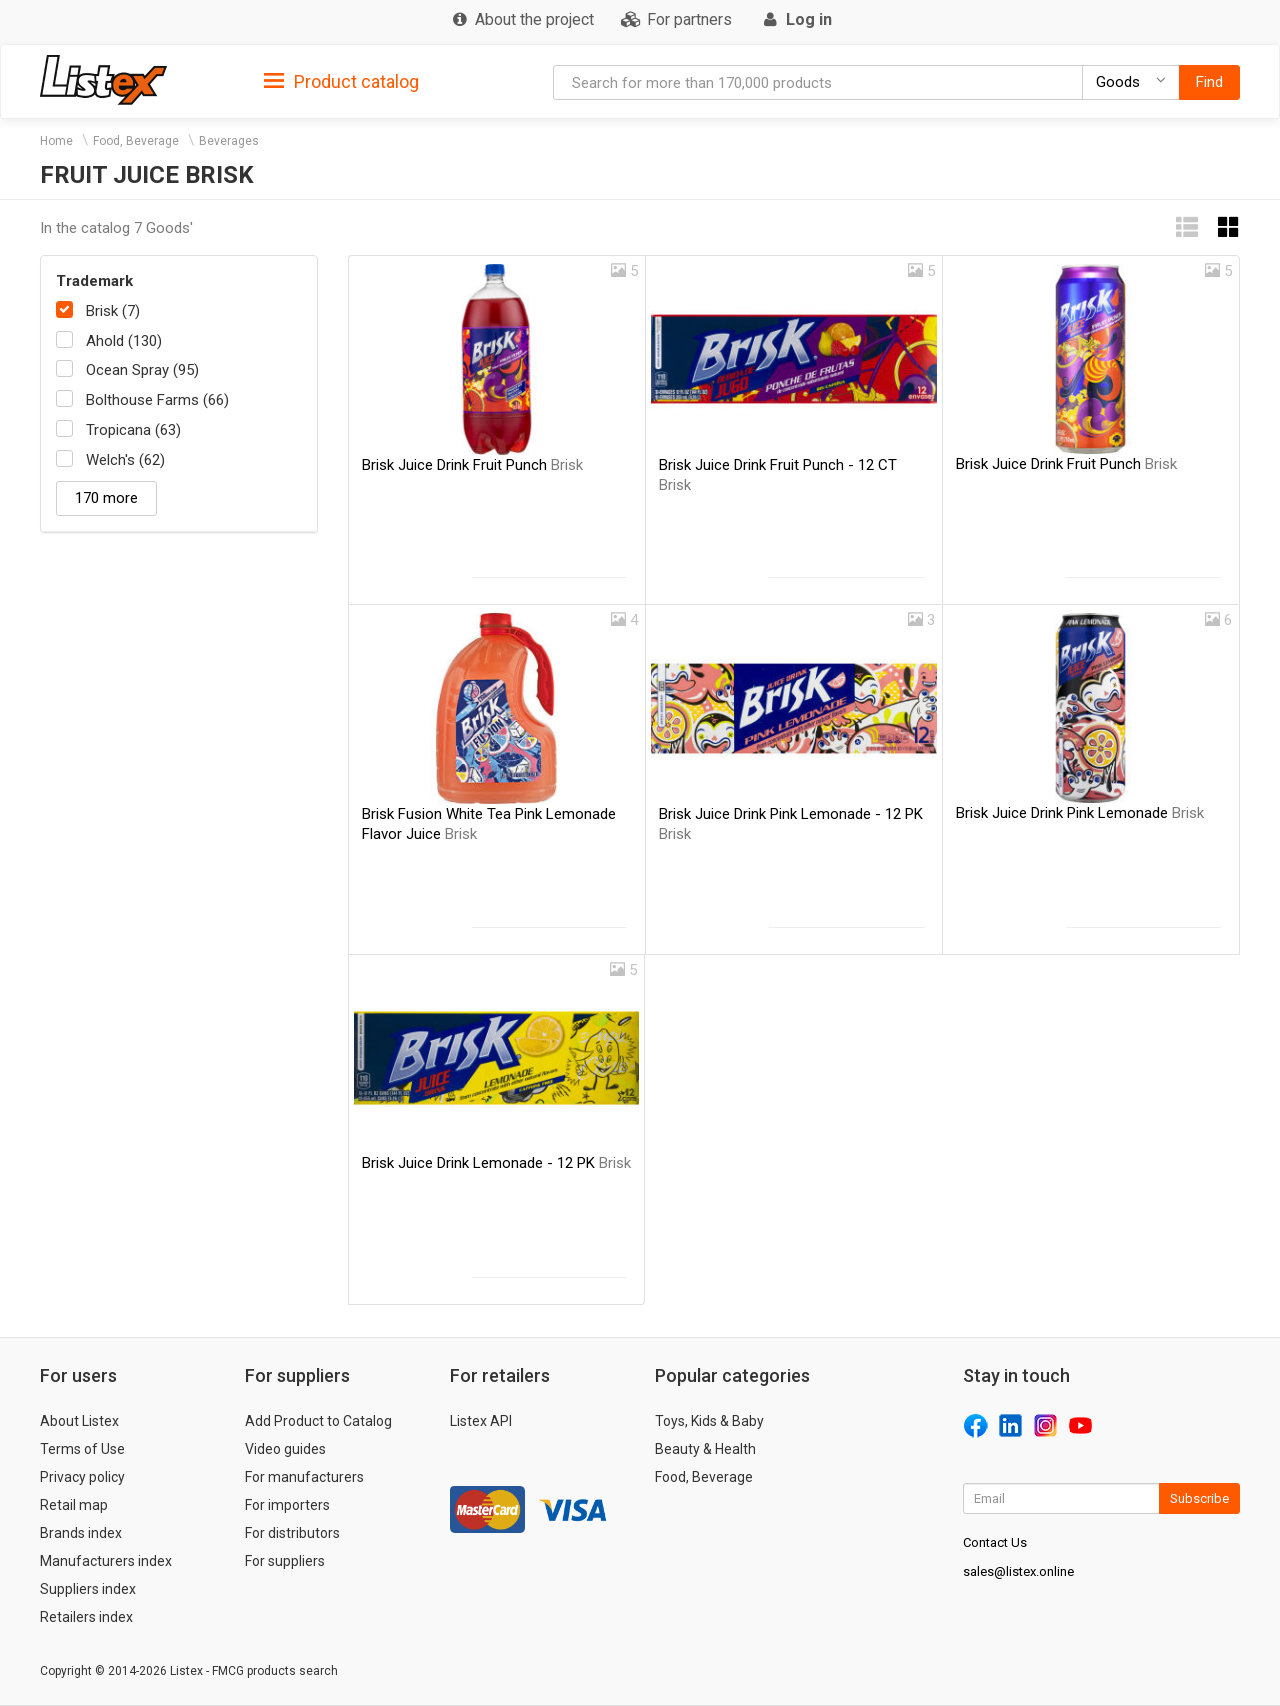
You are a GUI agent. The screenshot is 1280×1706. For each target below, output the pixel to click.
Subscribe (1199, 1498)
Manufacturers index (106, 1561)
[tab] (341, 80)
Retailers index (86, 1617)
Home (56, 141)
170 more (106, 498)
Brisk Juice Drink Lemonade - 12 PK (496, 1163)
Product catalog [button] (341, 82)
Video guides (285, 1449)
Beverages (229, 141)
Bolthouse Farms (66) (157, 400)
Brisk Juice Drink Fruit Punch (472, 465)
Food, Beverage (136, 141)
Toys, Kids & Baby (709, 1421)
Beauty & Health (705, 1449)
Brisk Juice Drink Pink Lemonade (1080, 813)
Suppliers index (88, 1589)
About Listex (79, 1421)
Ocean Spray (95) (142, 370)
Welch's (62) (125, 460)
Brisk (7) (113, 311)
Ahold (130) (124, 341)
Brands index (81, 1533)
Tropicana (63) (133, 430)
